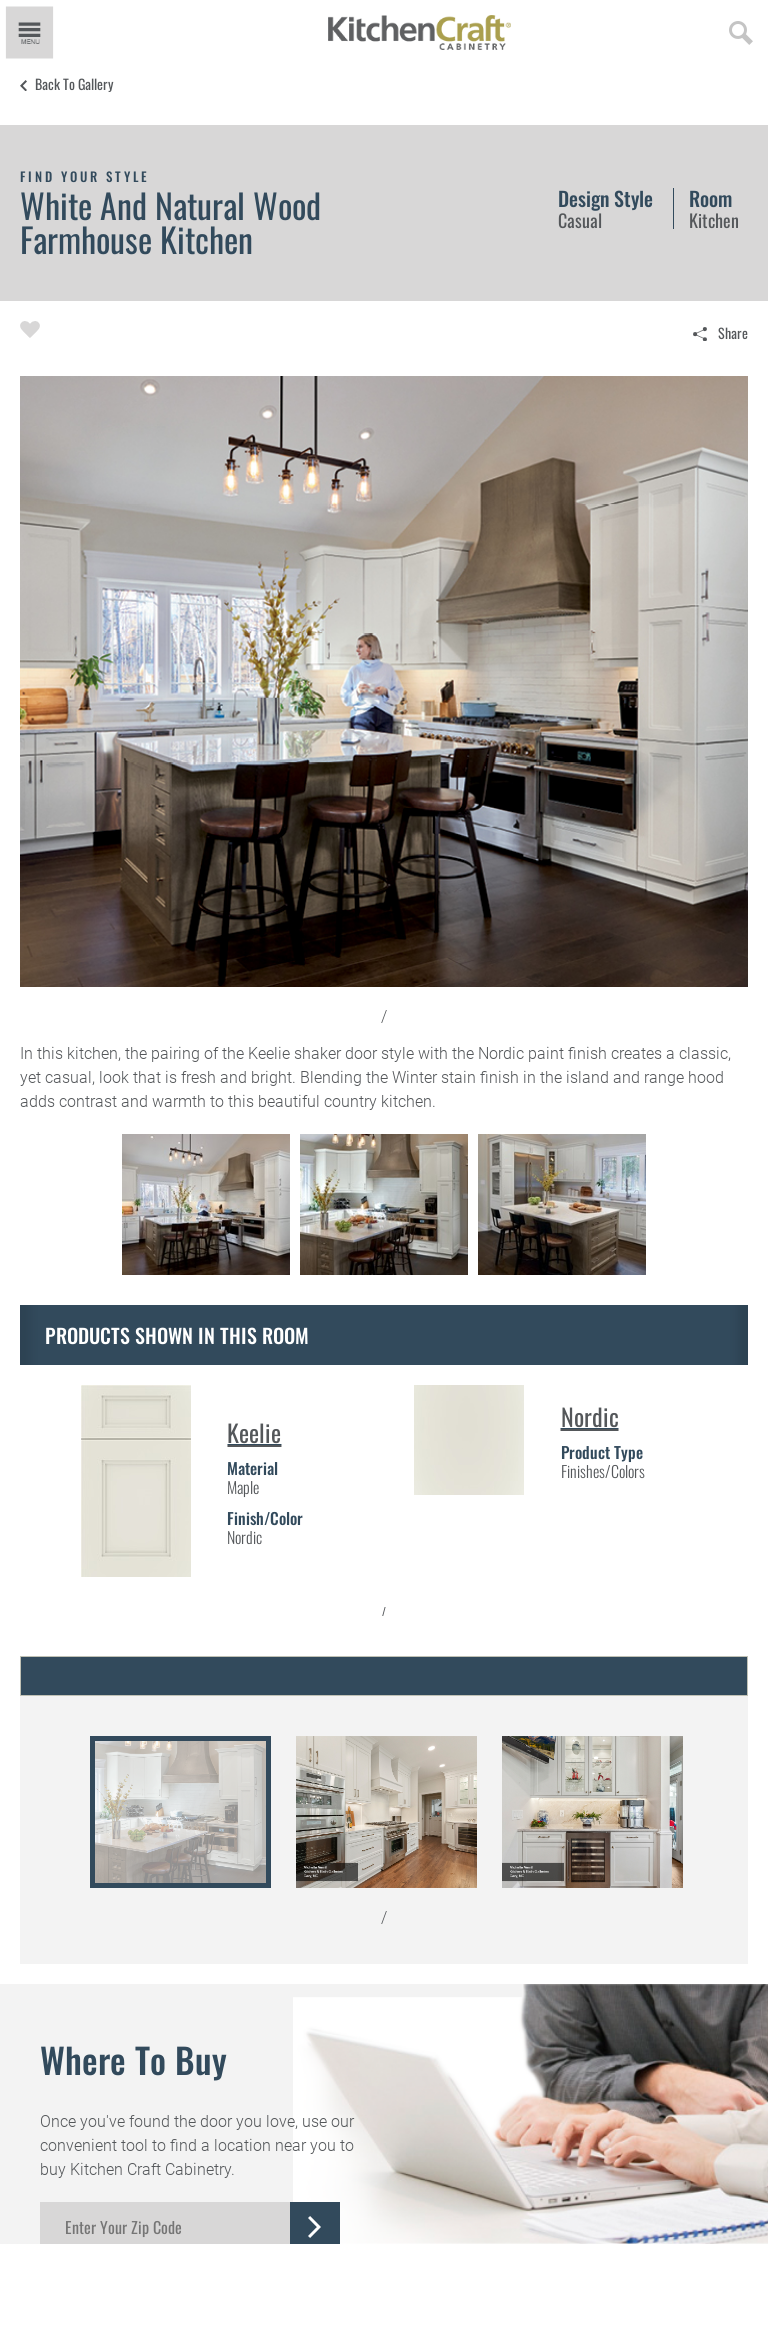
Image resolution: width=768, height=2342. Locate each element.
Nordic (590, 1416)
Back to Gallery (74, 84)
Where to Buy (133, 2059)
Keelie (254, 1432)
